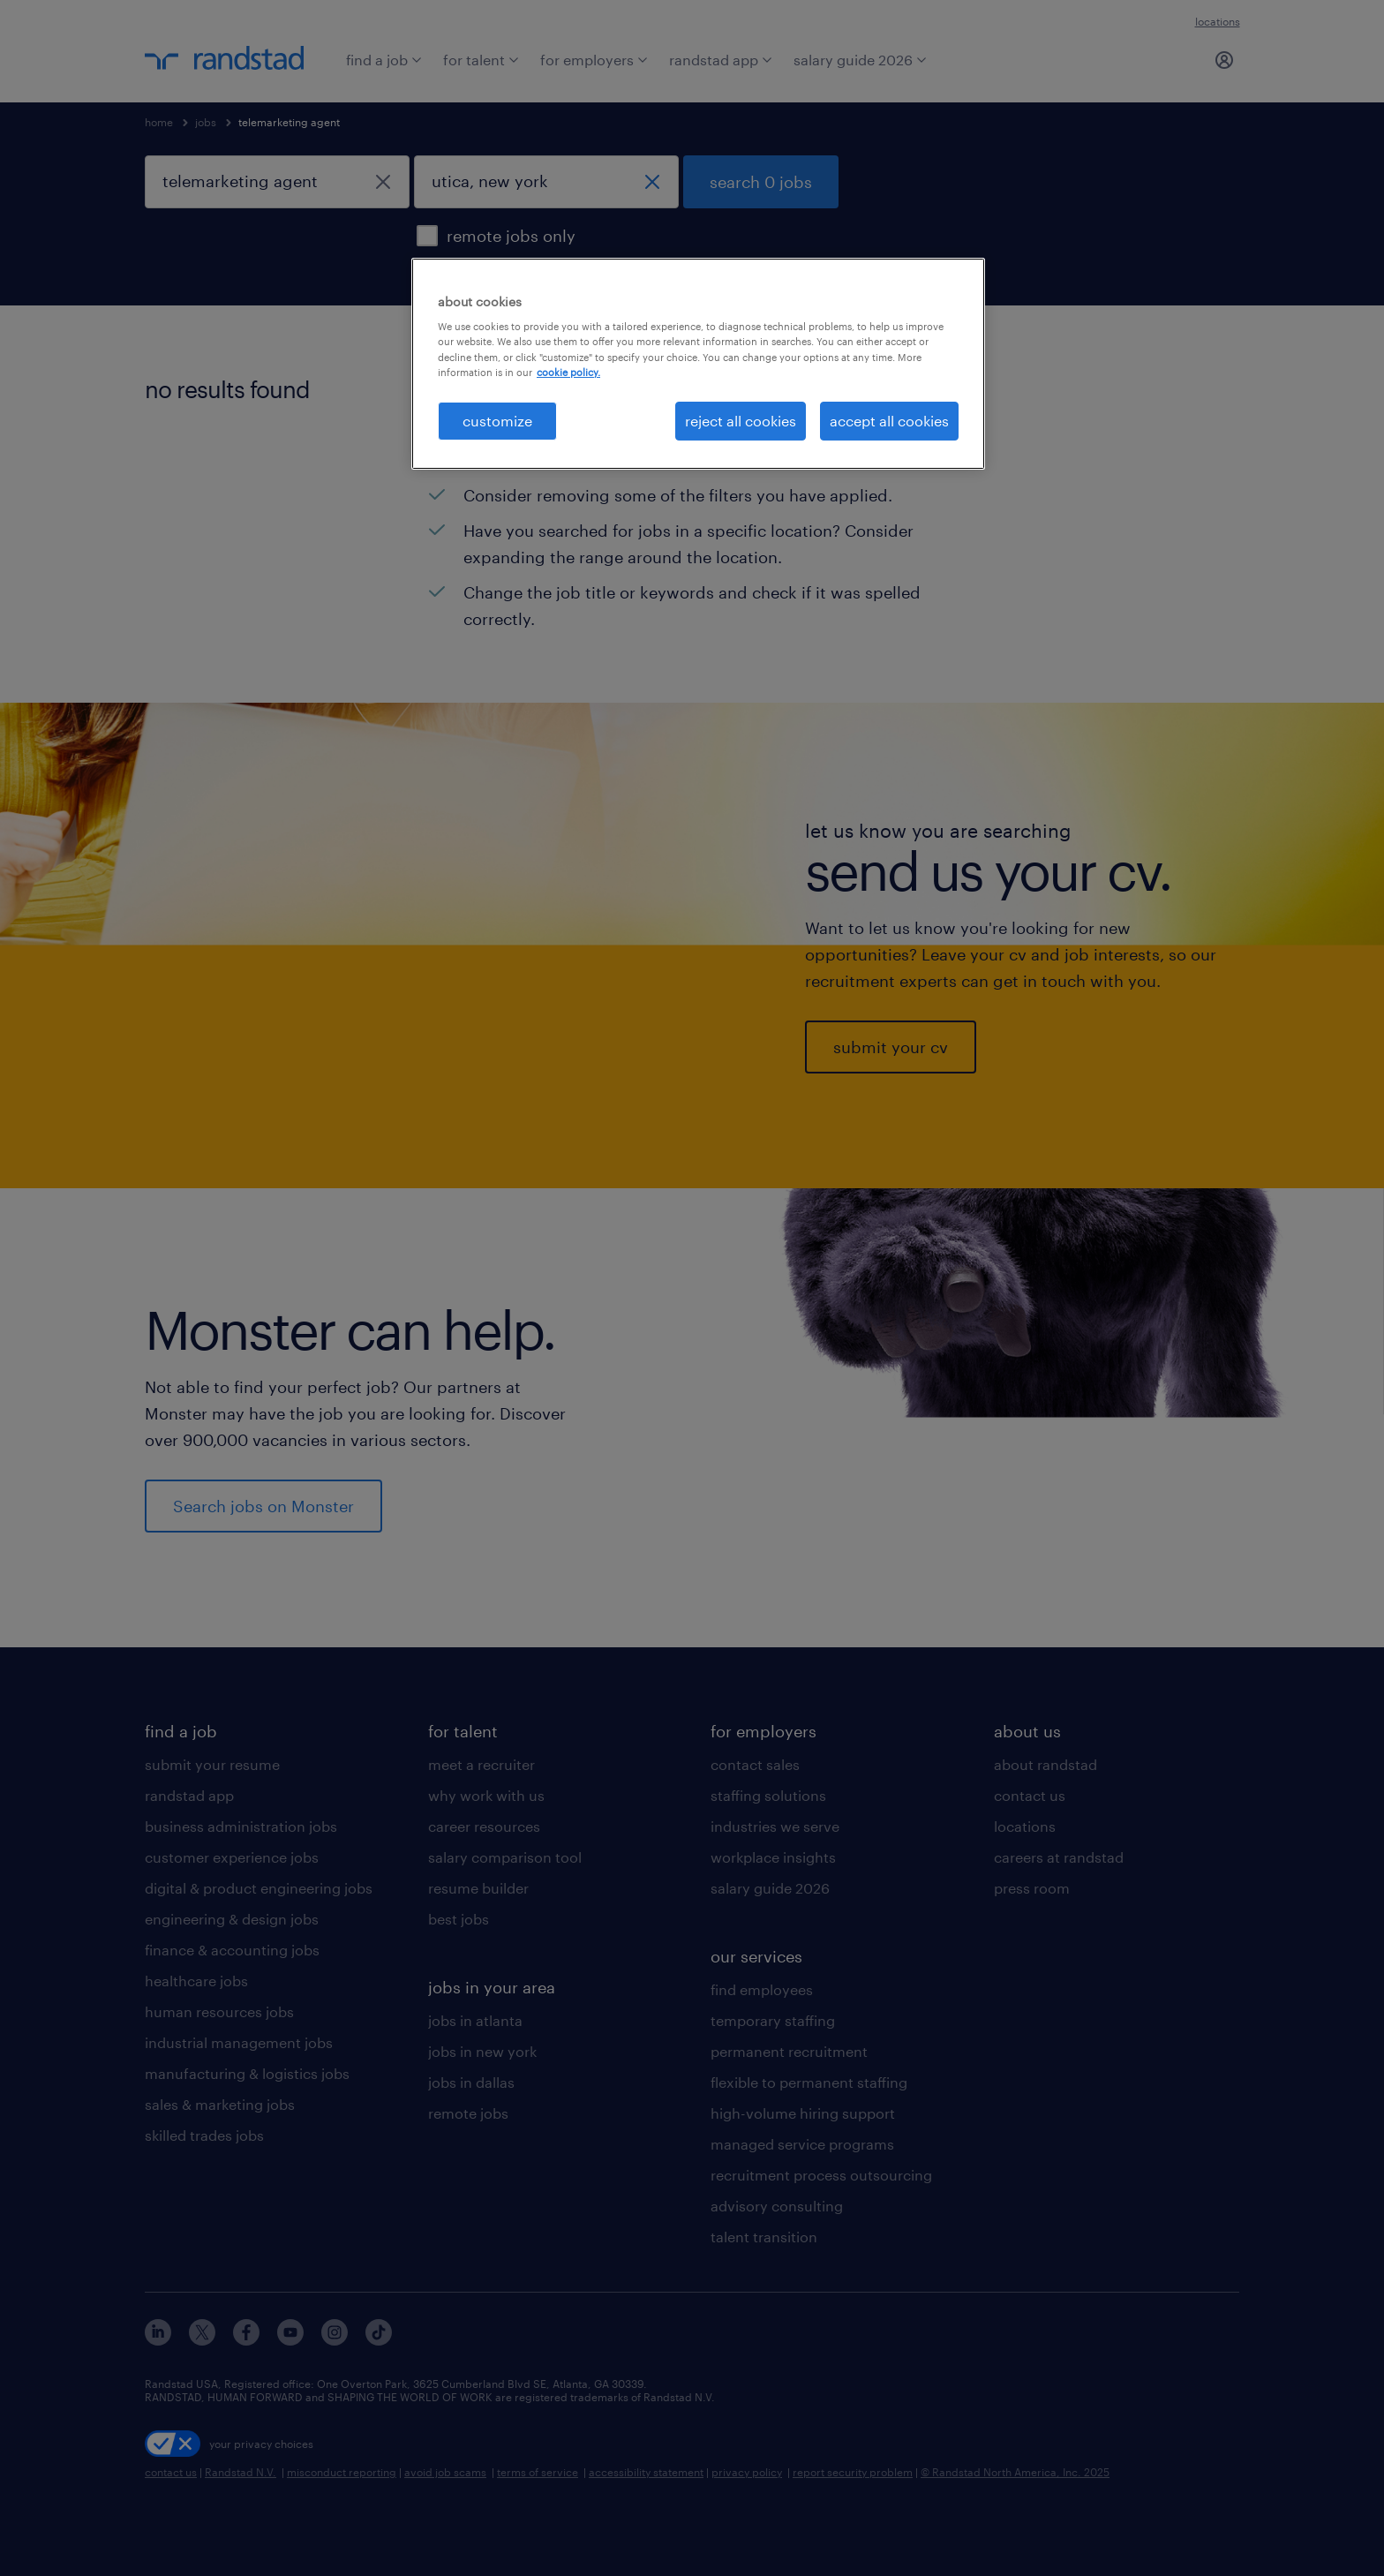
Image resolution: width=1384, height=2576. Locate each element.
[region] (698, 364)
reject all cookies (740, 420)
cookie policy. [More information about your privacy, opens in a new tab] (568, 372)
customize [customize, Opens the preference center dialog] (497, 420)
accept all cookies (889, 420)
